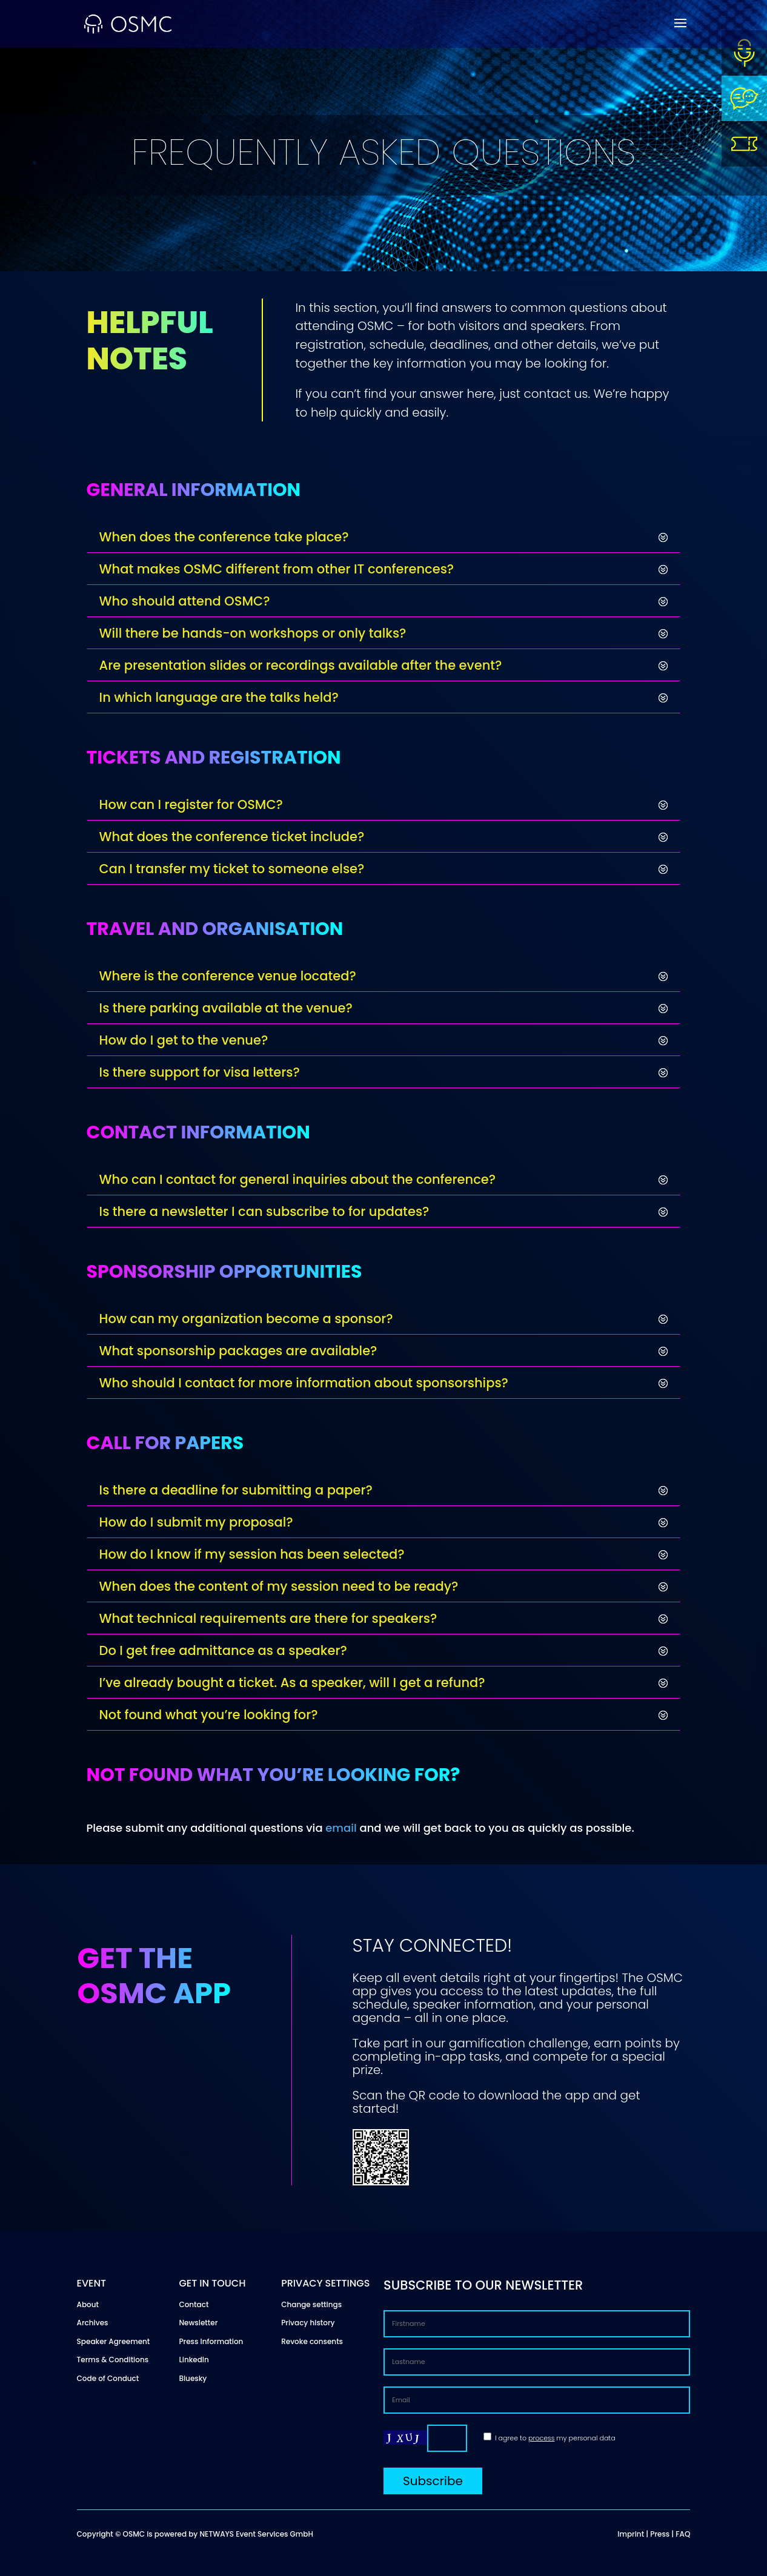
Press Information (211, 2341)
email (341, 1827)
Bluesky (193, 2378)
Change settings (311, 2304)
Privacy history (307, 2322)
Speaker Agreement (113, 2341)
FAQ (683, 2534)
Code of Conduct (108, 2378)
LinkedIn (193, 2359)
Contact (193, 2304)
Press (659, 2534)
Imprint (630, 2534)
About (88, 2304)
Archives (92, 2322)
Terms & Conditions (113, 2359)
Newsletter (198, 2322)
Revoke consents (312, 2341)
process (541, 2438)
